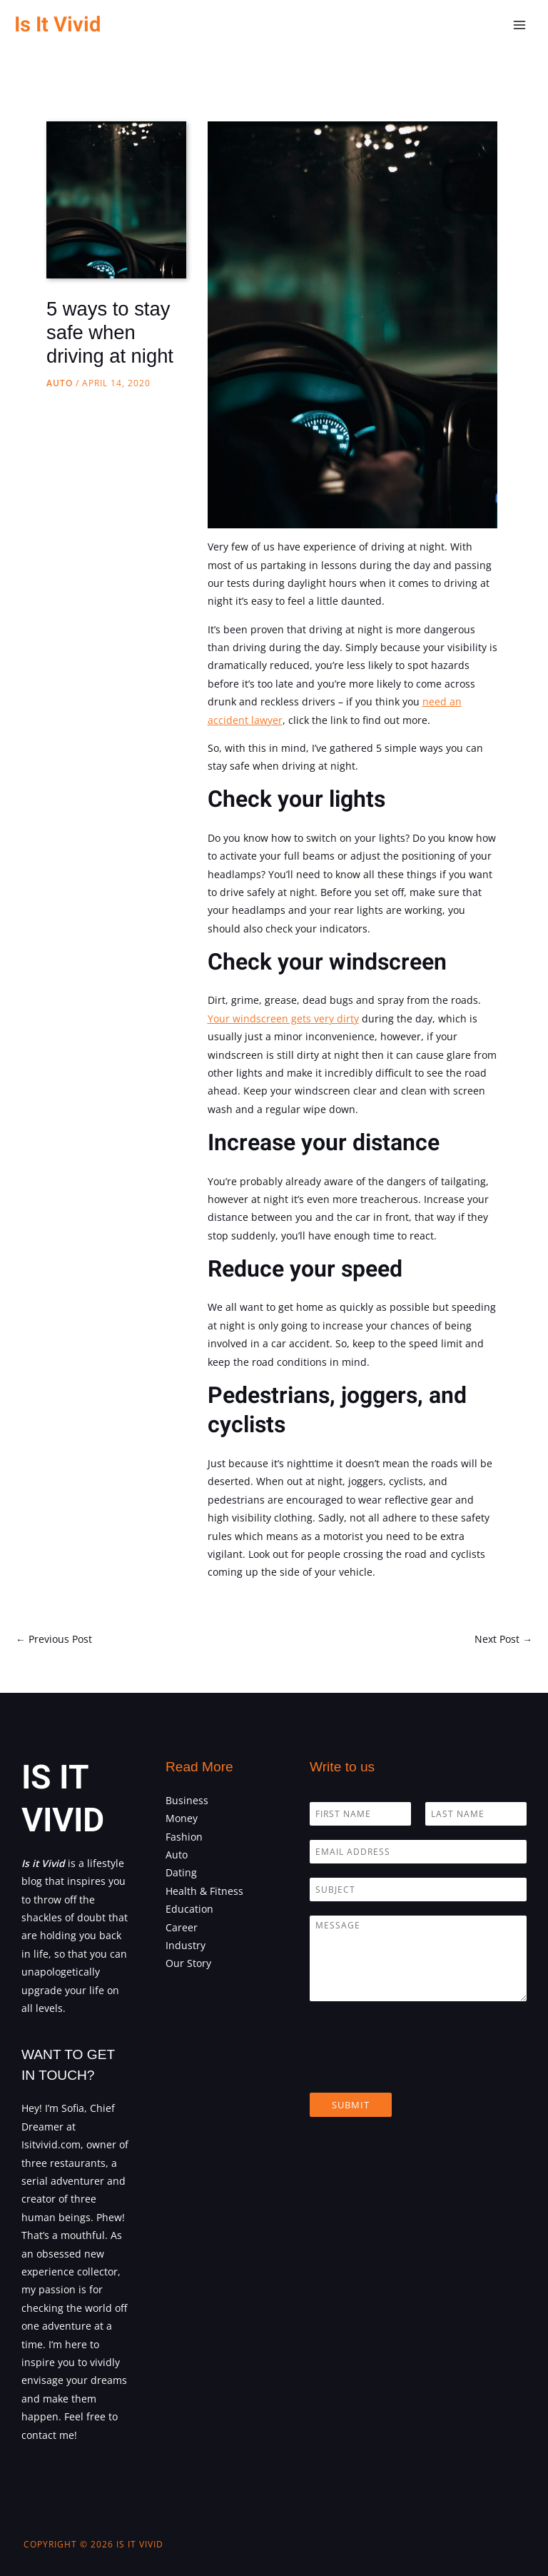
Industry (186, 1945)
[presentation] (418, 2069)
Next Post (503, 1639)
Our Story (188, 1963)
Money (182, 1818)
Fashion (184, 1836)
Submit (351, 2104)
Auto (59, 383)
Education (189, 1909)
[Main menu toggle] (519, 25)
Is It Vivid (57, 24)
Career (182, 1927)
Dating (181, 1872)
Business (187, 1800)
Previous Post (54, 1639)
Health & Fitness (204, 1891)
